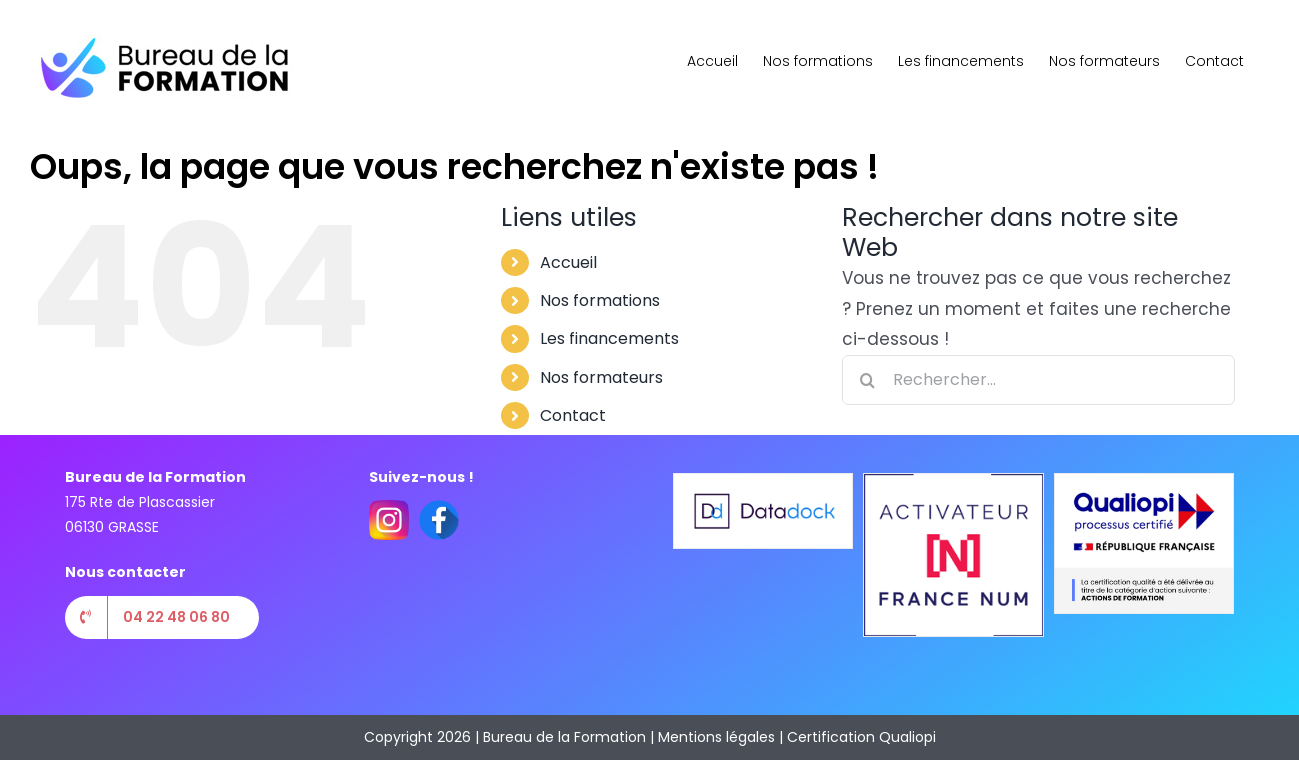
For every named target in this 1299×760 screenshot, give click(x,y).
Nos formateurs (601, 377)
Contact (573, 415)
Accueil (568, 262)
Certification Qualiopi (861, 737)
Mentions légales (716, 737)
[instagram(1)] (389, 508)
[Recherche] (867, 380)
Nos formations (600, 300)
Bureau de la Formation (564, 737)
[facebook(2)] (439, 508)
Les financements (609, 338)
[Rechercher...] (1038, 380)
